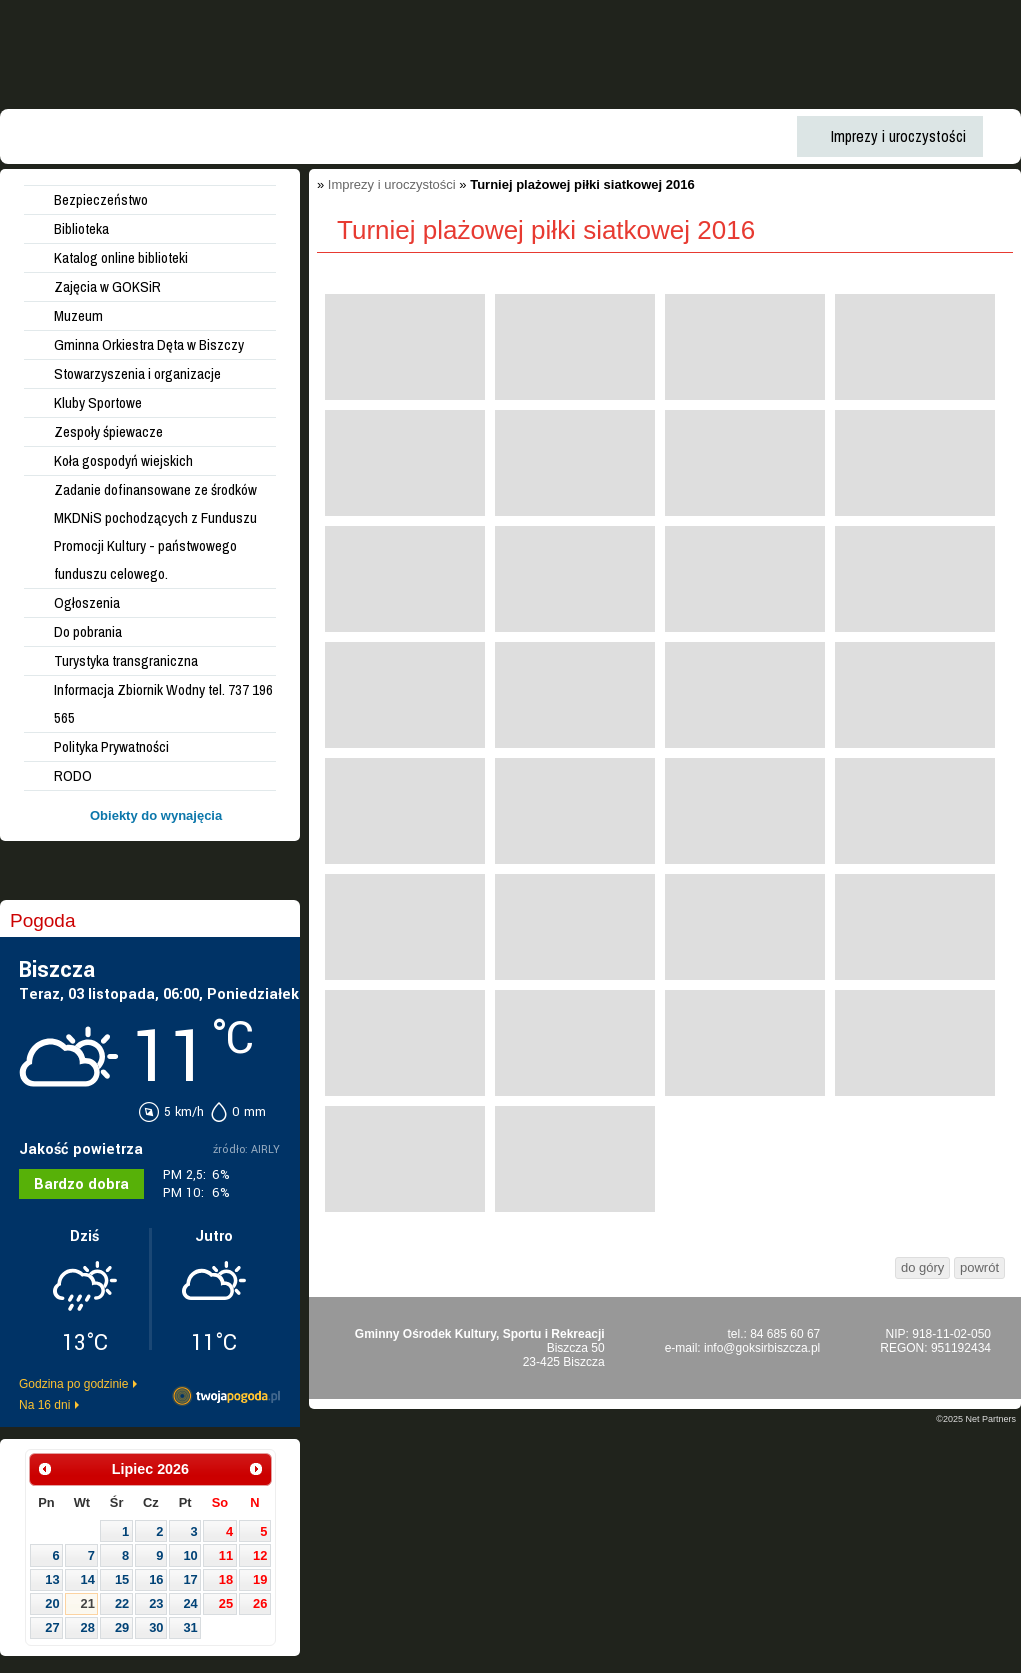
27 (52, 1627)
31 (190, 1627)
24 (190, 1603)
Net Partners (990, 1419)
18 (226, 1579)
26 (260, 1603)
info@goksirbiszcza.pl (762, 1348)
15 (122, 1579)
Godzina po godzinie (73, 1384)
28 (88, 1627)
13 (52, 1579)
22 (122, 1603)
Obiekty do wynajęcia (156, 815)
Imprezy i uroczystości (392, 184)
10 (190, 1555)
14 (88, 1579)
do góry (922, 1267)
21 (88, 1603)
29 (122, 1627)
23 (156, 1603)
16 (156, 1579)
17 (190, 1579)
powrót (979, 1267)
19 (260, 1579)
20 (52, 1603)
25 (226, 1603)
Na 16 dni (44, 1405)
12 (260, 1555)
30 (156, 1627)
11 (226, 1555)
